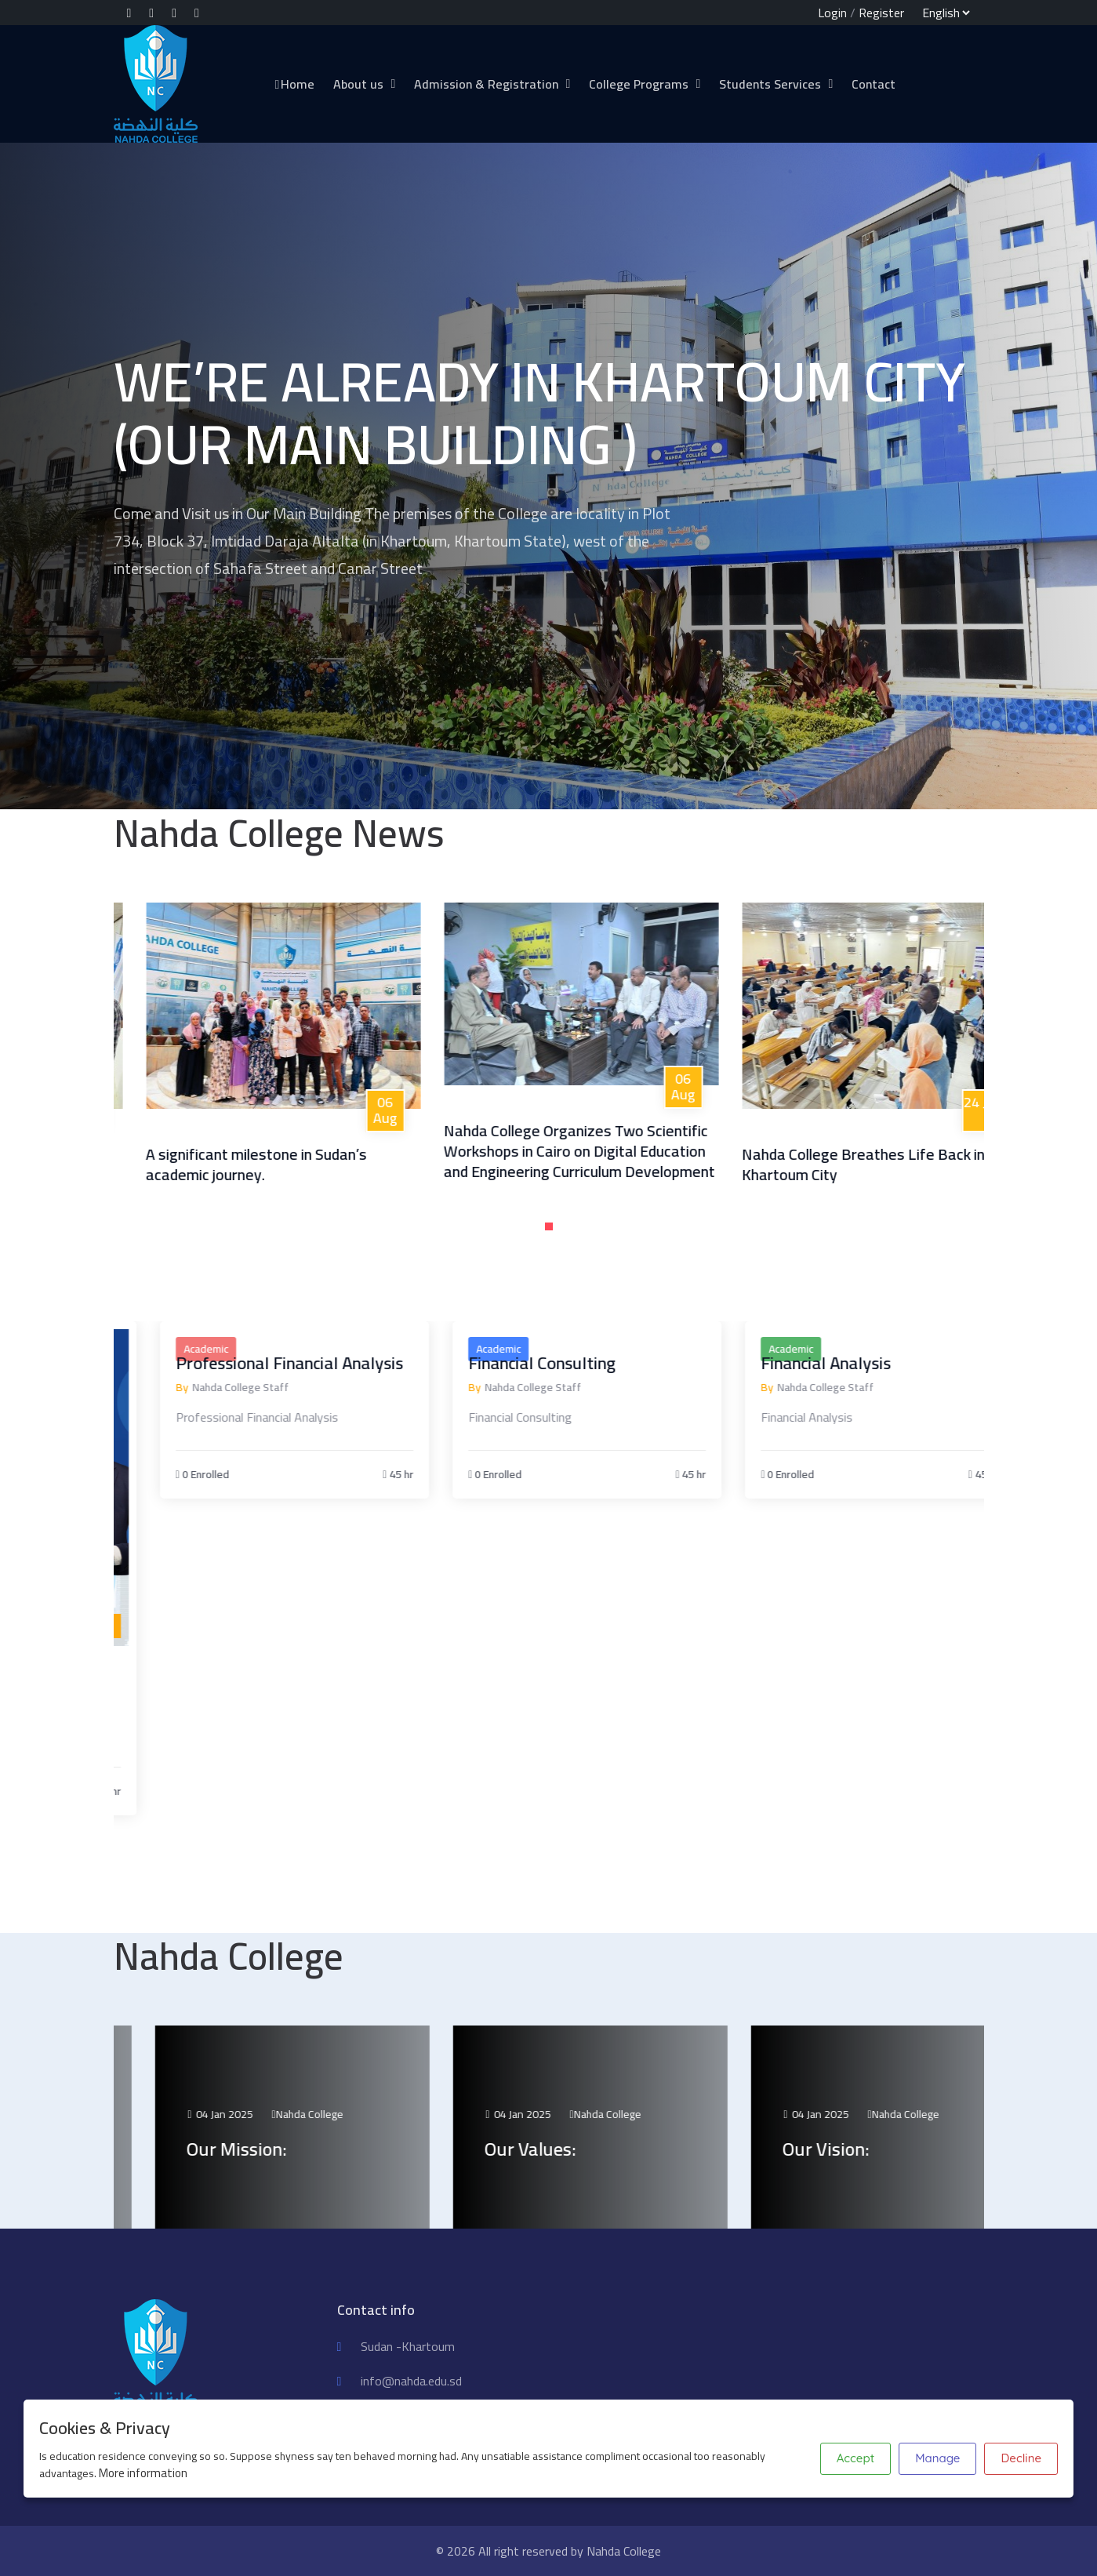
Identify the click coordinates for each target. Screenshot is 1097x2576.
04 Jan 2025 (304, 2114)
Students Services (770, 84)
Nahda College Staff (321, 1387)
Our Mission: (321, 2149)
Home (294, 84)
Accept (855, 2458)
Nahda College (394, 2114)
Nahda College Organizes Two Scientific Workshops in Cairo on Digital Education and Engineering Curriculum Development (652, 1151)
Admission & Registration (486, 84)
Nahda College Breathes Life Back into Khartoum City (944, 1164)
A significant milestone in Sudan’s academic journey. (329, 1164)
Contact (873, 84)
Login (832, 12)
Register (881, 12)
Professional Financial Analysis (370, 1362)
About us (358, 84)
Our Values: (615, 2149)
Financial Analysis (907, 1362)
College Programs (638, 84)
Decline (1021, 2458)
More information (143, 2473)
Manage (937, 2458)
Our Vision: (910, 2149)
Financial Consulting (623, 1362)
